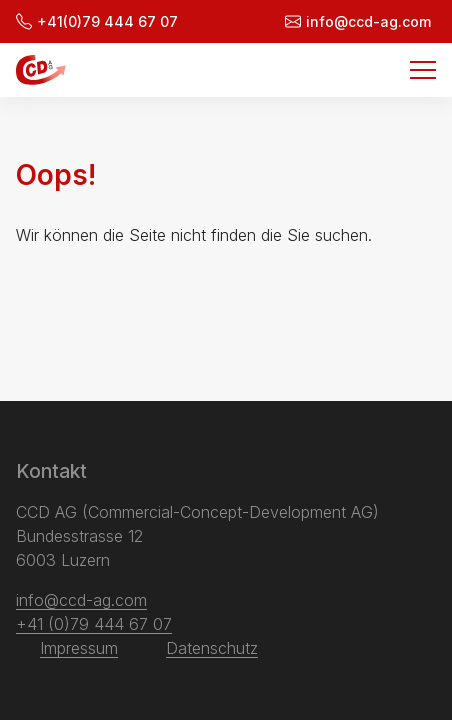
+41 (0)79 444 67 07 (94, 624)
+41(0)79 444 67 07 (97, 21)
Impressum (79, 648)
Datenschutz (212, 648)
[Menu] (423, 70)
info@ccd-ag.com (358, 21)
